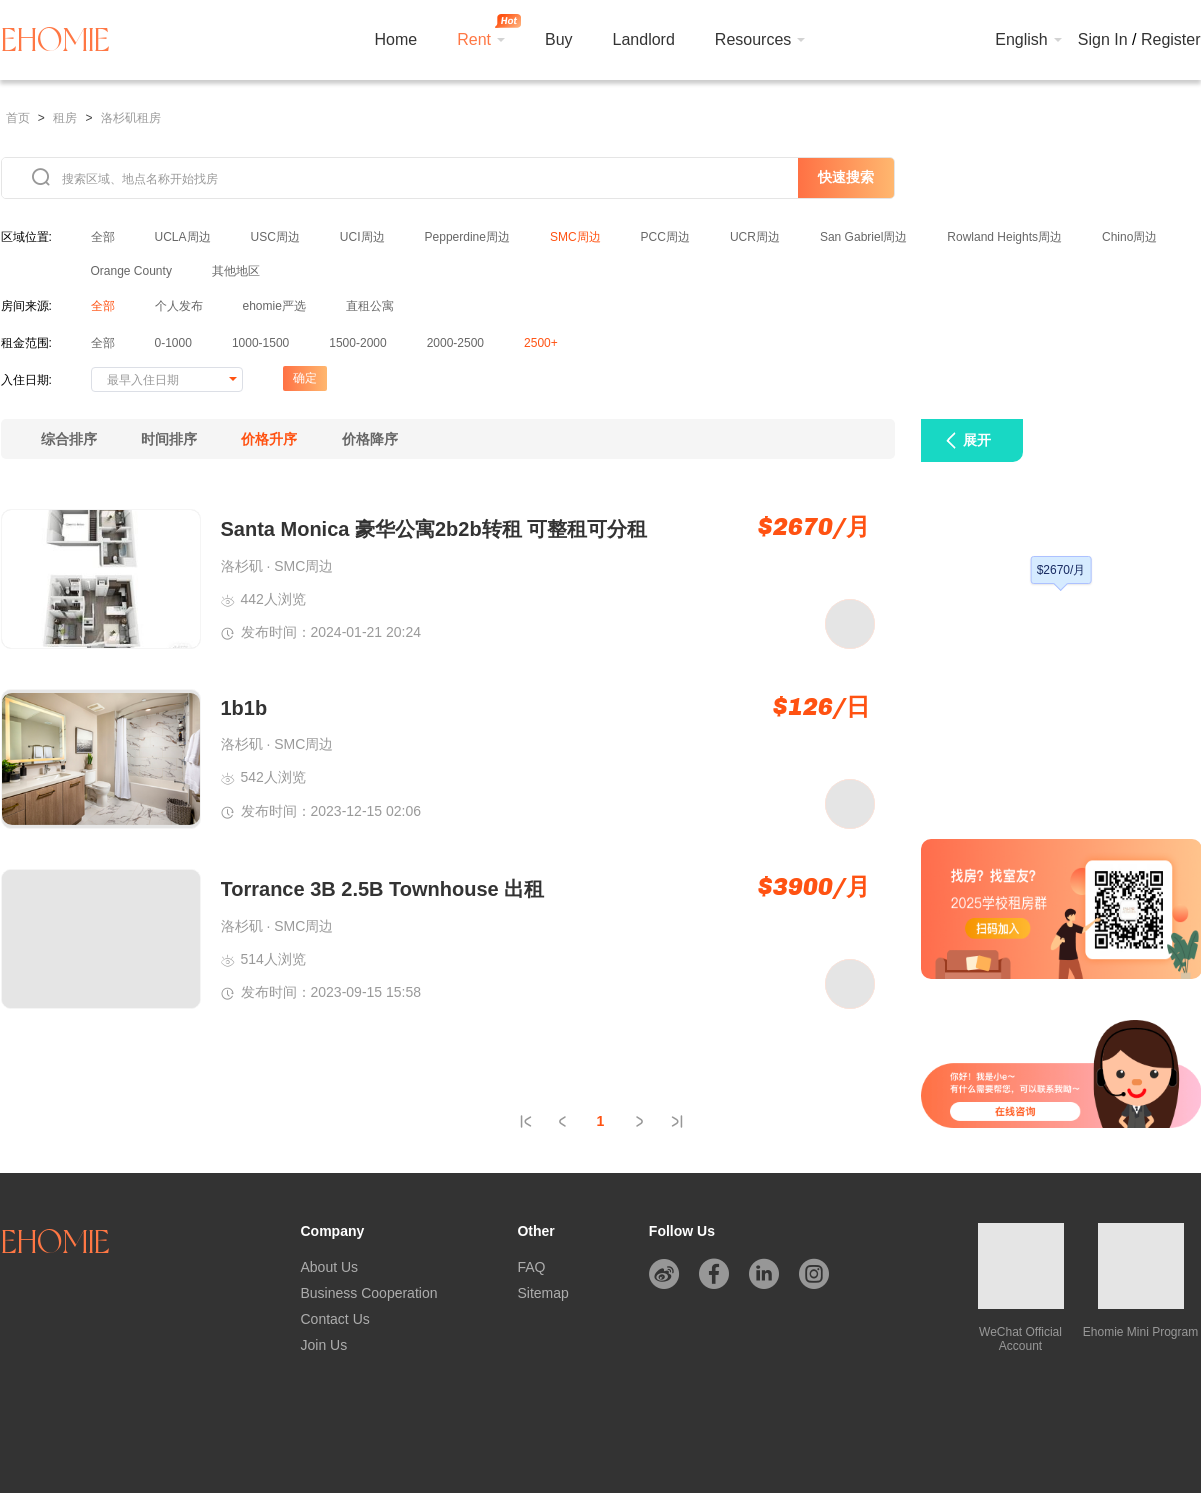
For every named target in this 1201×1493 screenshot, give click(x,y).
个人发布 (179, 306)
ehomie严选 (274, 306)
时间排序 (169, 439)
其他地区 (236, 271)
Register (1171, 39)
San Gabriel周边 (863, 237)
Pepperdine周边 (467, 237)
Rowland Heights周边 (1004, 237)
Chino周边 (1129, 237)
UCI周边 (362, 237)
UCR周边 (755, 237)
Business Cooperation (369, 1293)
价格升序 (269, 439)
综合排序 (69, 439)
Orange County (131, 271)
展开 (977, 440)
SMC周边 (575, 237)
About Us (330, 1267)
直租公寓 (370, 306)
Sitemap (542, 1293)
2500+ (541, 343)
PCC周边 (665, 237)
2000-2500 (455, 343)
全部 (103, 237)
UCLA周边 (183, 237)
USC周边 (275, 237)
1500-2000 (357, 343)
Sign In (1103, 39)
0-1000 (173, 343)
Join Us (324, 1345)
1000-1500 (260, 343)
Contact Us (335, 1319)
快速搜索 (846, 177)
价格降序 (370, 439)
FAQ (531, 1267)
